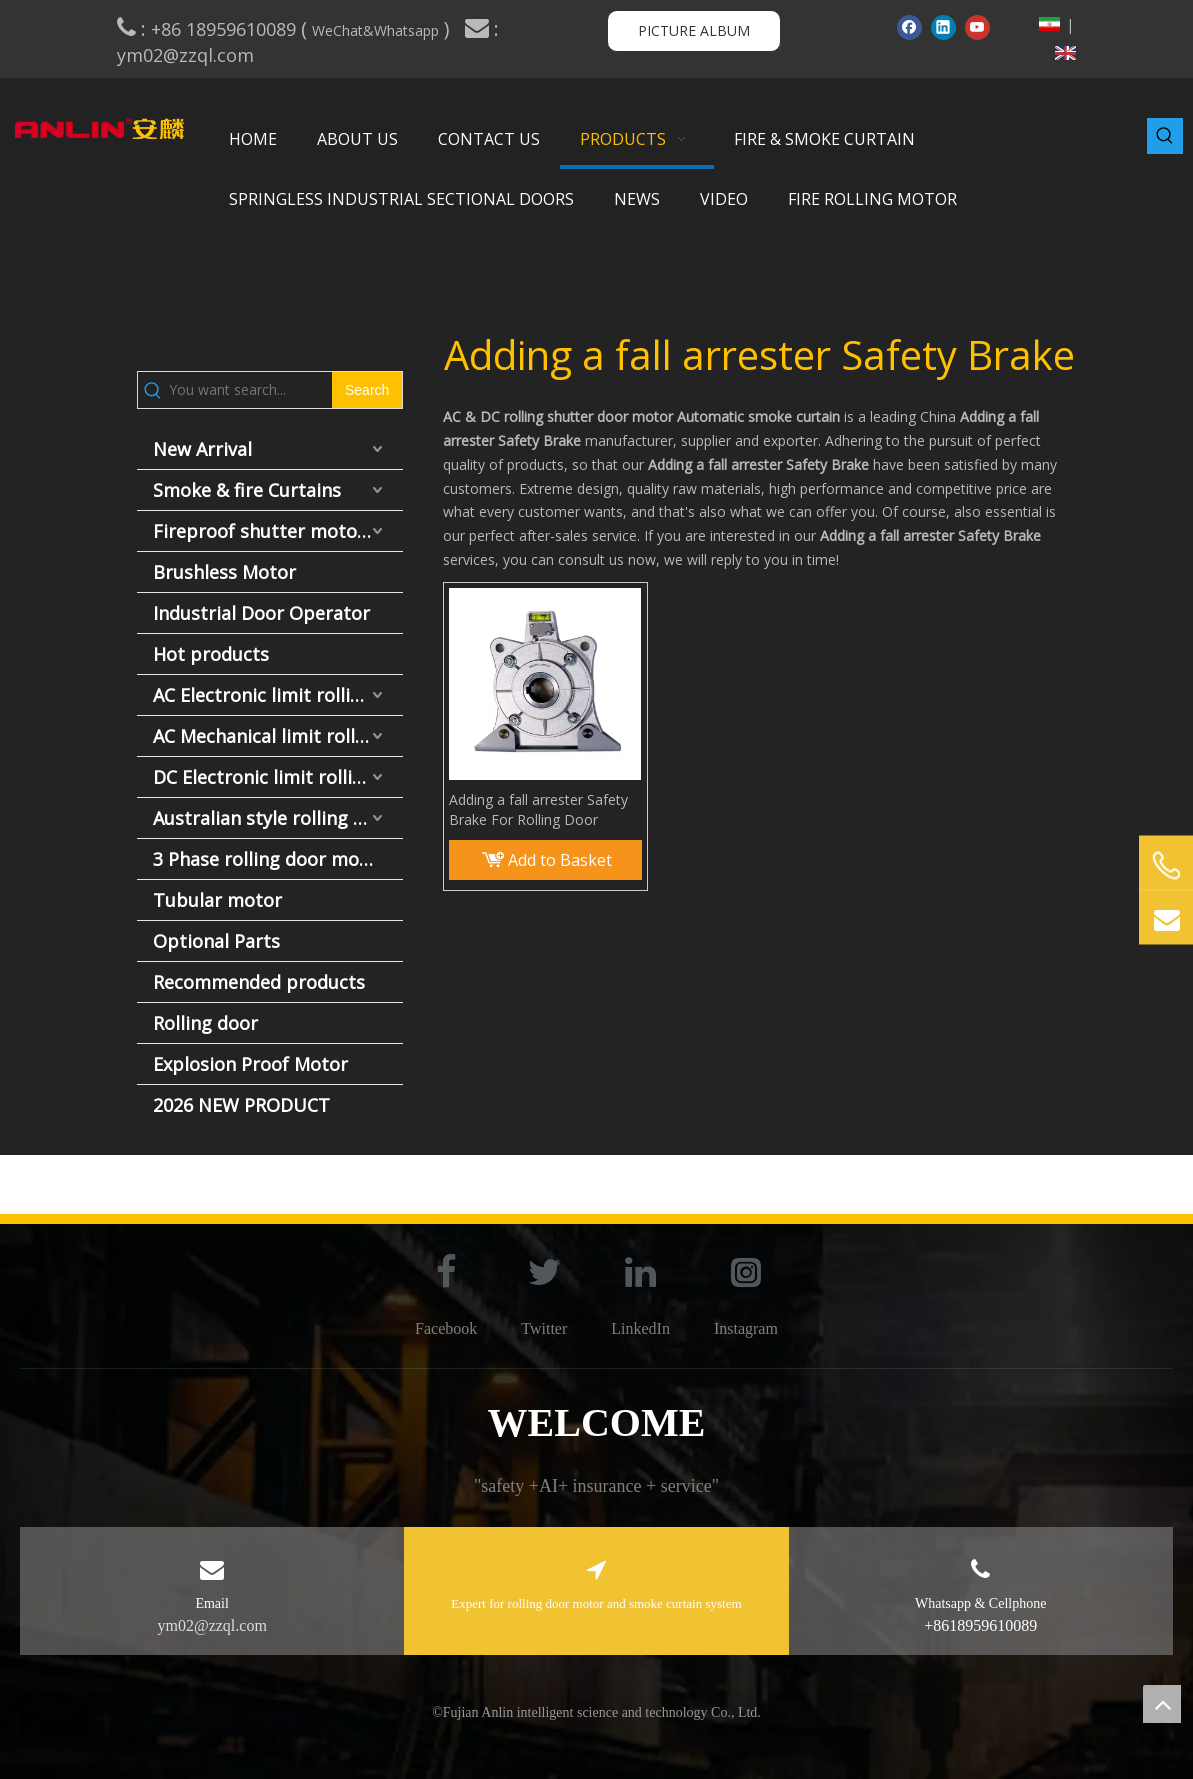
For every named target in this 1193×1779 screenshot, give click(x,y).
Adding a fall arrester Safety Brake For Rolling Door (538, 809)
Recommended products (259, 982)
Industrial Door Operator (261, 613)
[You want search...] (250, 390)
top (1162, 1704)
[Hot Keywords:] (1165, 136)
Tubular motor (217, 900)
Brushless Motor (224, 572)
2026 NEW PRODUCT (241, 1105)
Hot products (211, 654)
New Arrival (202, 449)
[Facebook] (909, 27)
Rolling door (205, 1023)
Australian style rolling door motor (278, 818)
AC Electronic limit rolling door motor (278, 695)
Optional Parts (216, 941)
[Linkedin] (943, 27)
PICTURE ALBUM (694, 30)
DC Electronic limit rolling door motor (278, 777)
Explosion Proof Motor (250, 1064)
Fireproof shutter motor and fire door (278, 531)
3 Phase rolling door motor (269, 859)
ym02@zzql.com (188, 55)
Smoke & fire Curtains (247, 490)
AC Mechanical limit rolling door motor (278, 736)
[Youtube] (977, 27)
